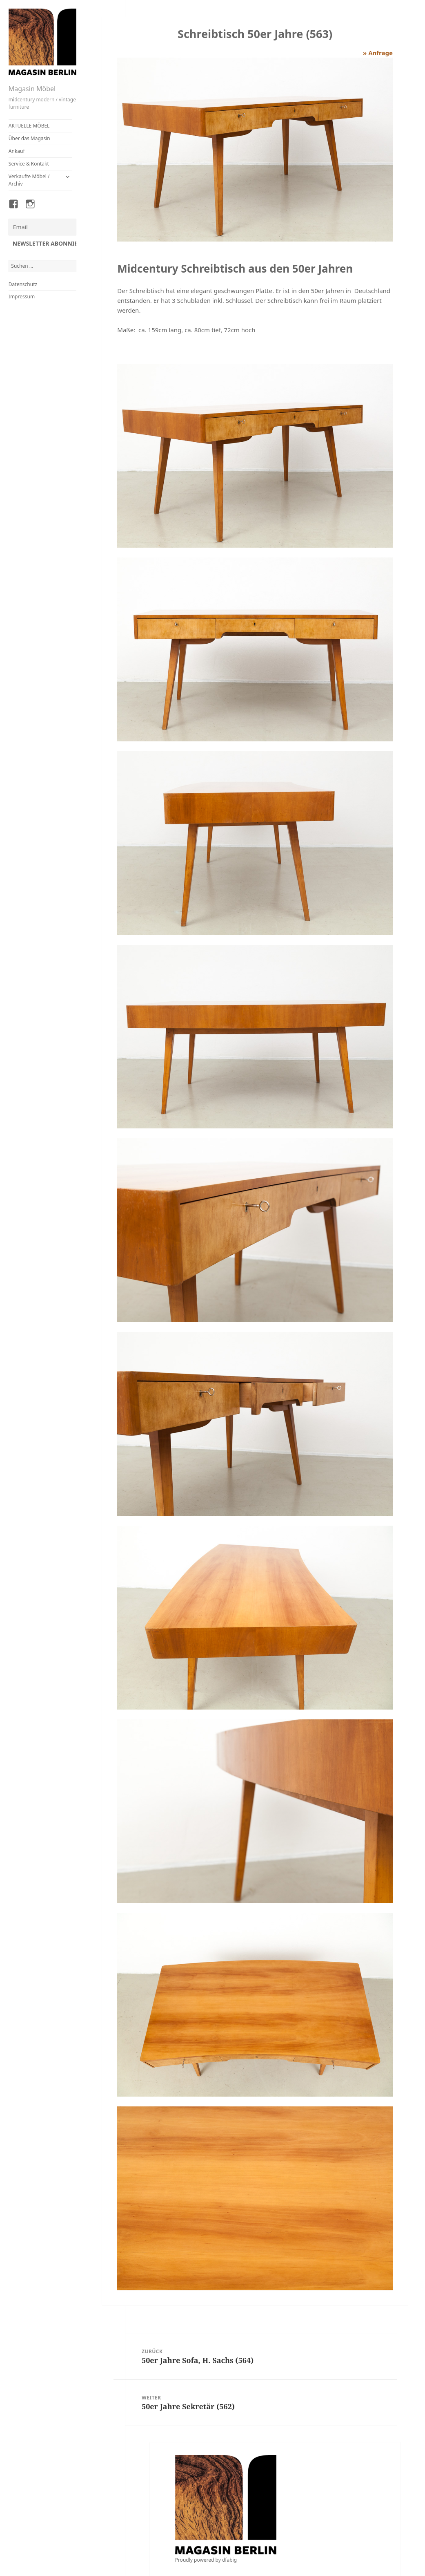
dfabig (229, 2559)
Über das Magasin (29, 138)
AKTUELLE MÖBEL (29, 125)
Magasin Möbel (32, 88)
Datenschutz (23, 284)
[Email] (43, 227)
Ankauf (17, 151)
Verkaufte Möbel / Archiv (29, 180)
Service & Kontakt (29, 163)
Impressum (22, 296)
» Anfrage (378, 53)
